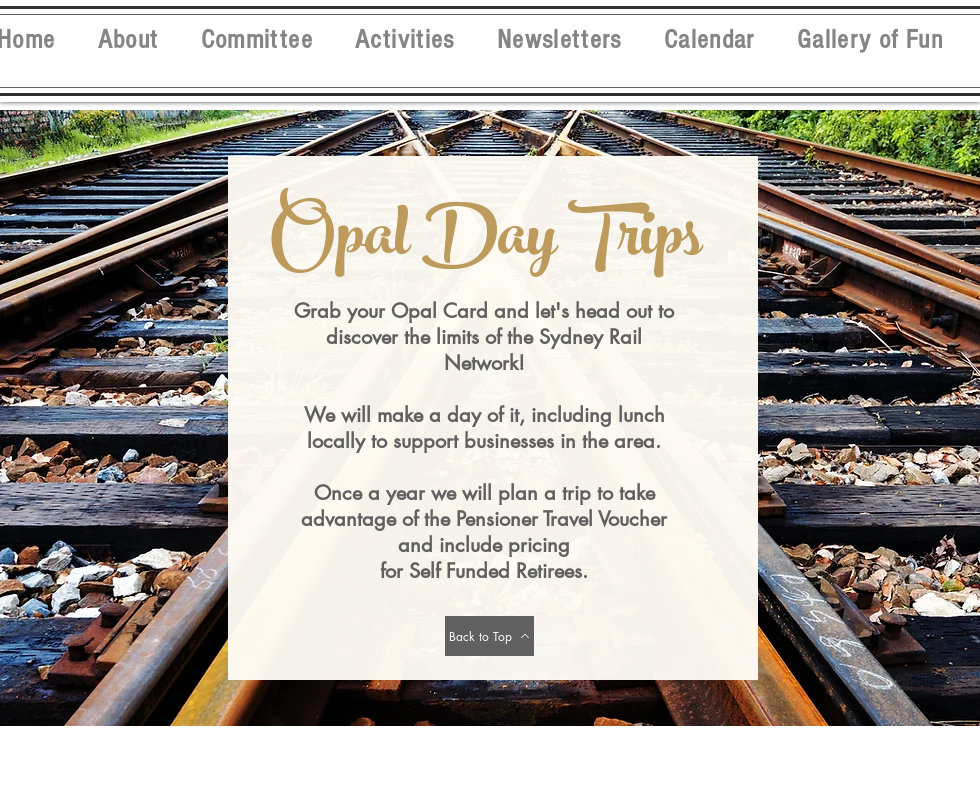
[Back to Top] (489, 636)
